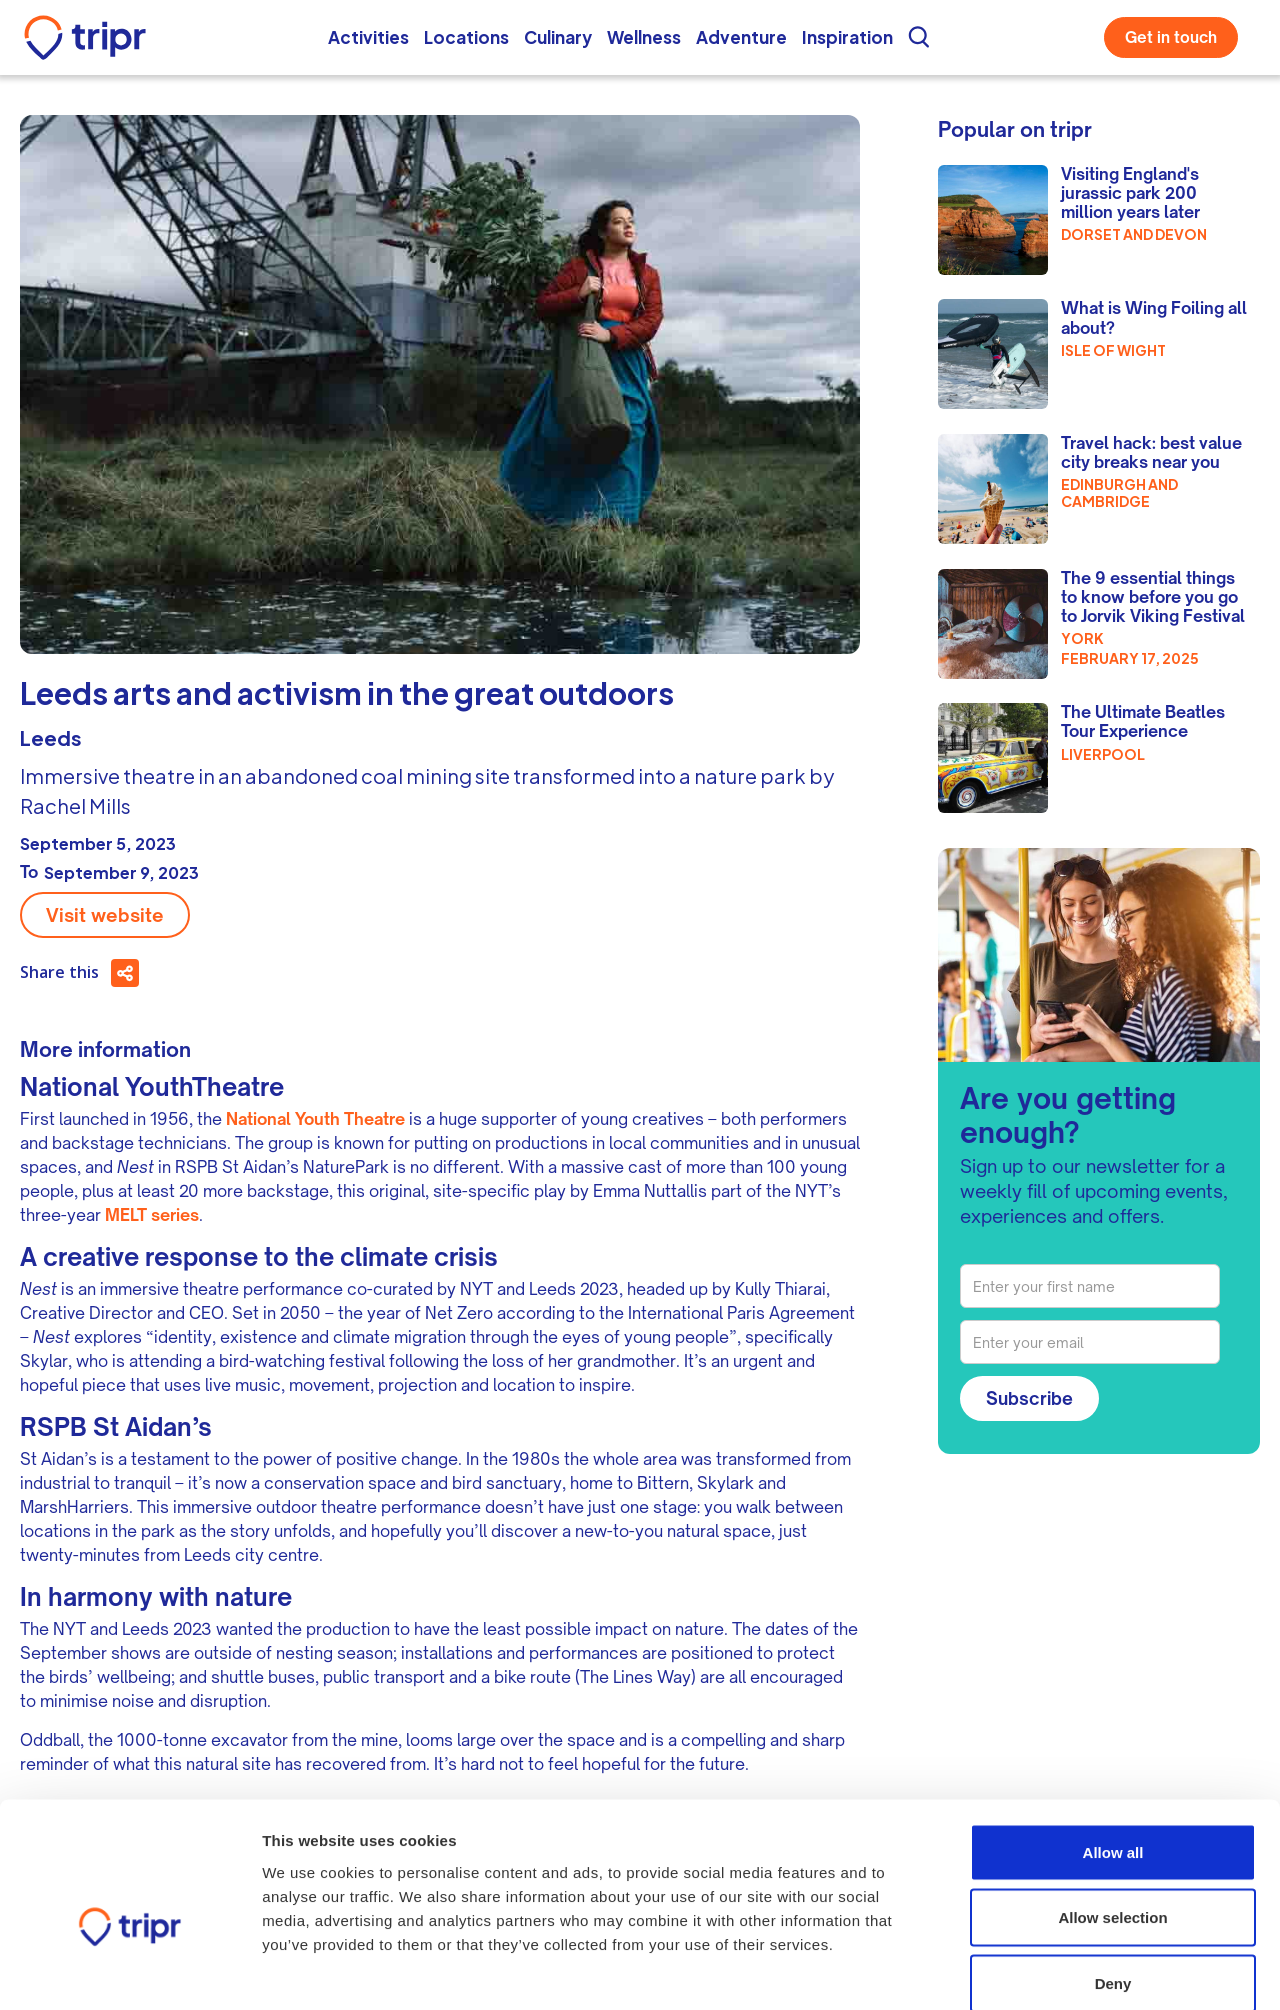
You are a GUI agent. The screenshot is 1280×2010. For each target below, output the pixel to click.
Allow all (1113, 1747)
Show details (1131, 1970)
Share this (59, 972)
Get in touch (1171, 37)
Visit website (105, 915)
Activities (368, 37)
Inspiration (847, 37)
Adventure (741, 37)
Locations (466, 37)
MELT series (152, 1215)
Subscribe (1029, 1398)
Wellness (644, 37)
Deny (1113, 1878)
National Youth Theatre (315, 1119)
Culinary (558, 37)
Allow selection (1112, 1813)
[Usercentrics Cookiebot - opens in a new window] (129, 1971)
